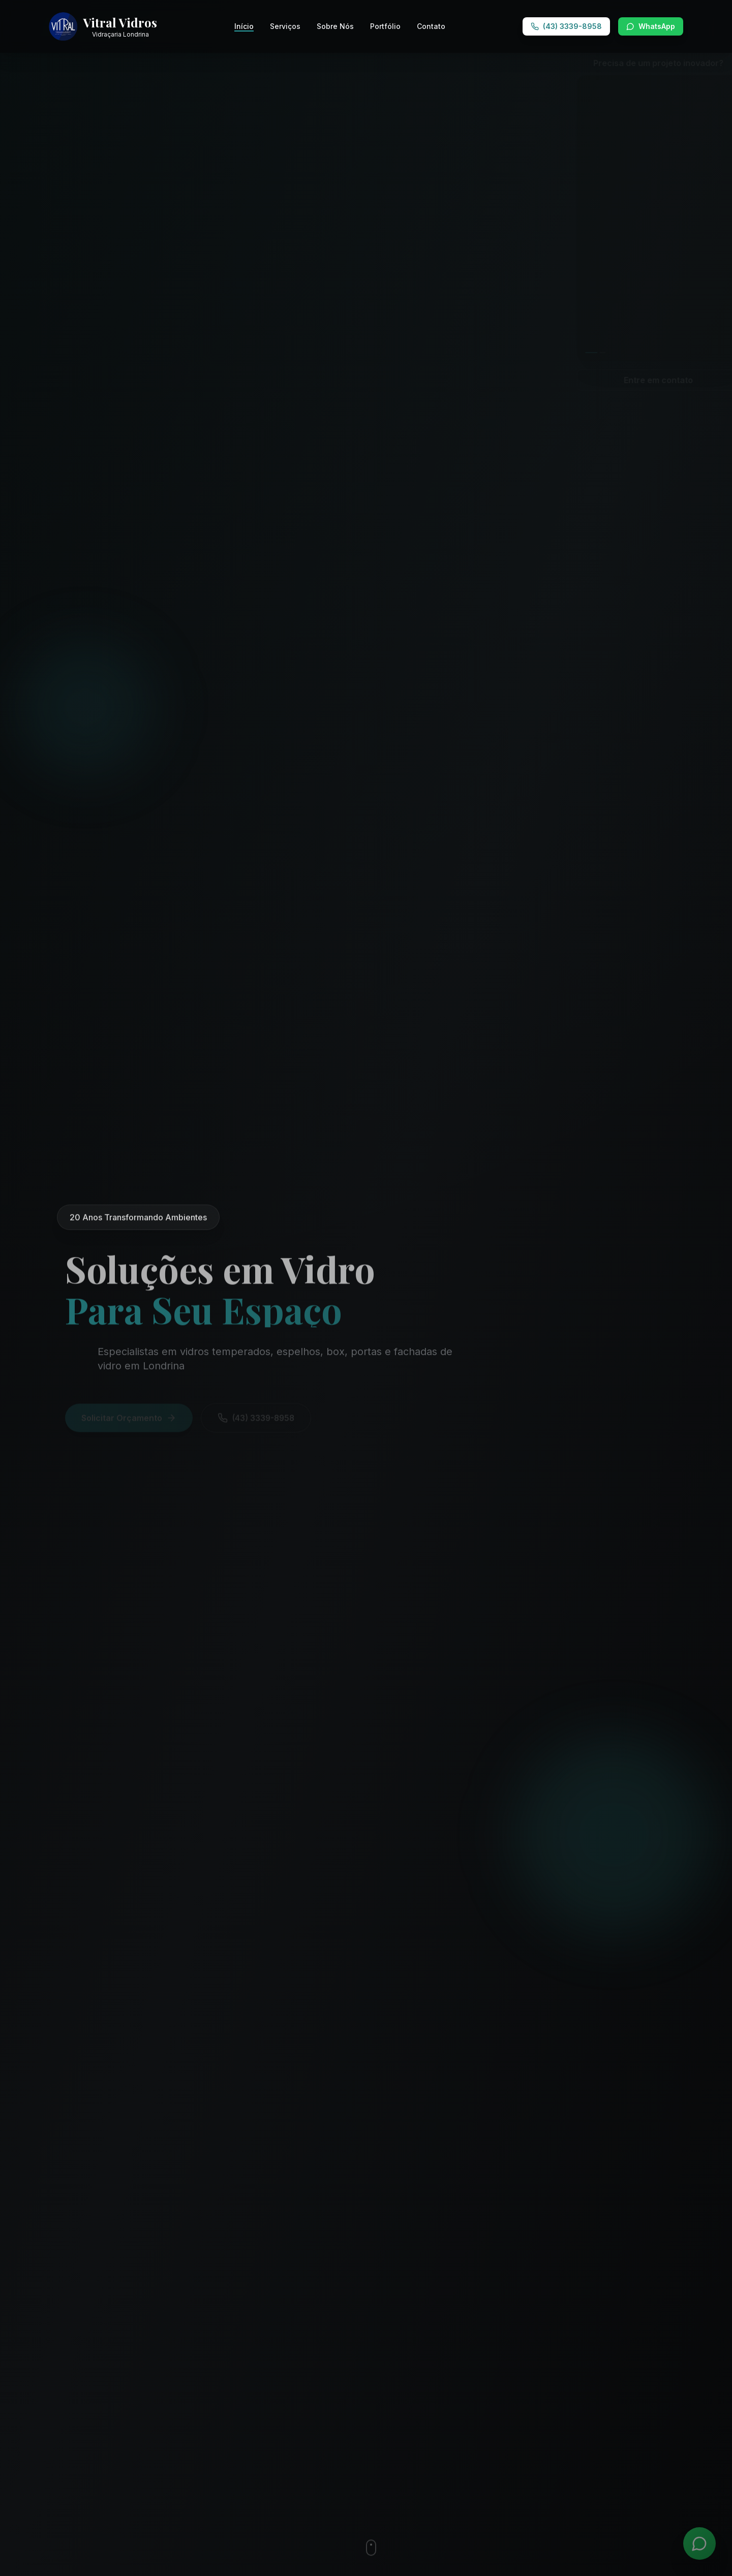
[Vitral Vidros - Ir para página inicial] (103, 26)
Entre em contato (642, 380)
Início (244, 27)
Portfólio (385, 26)
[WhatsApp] (699, 2543)
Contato (431, 26)
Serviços (285, 26)
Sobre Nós (335, 26)
